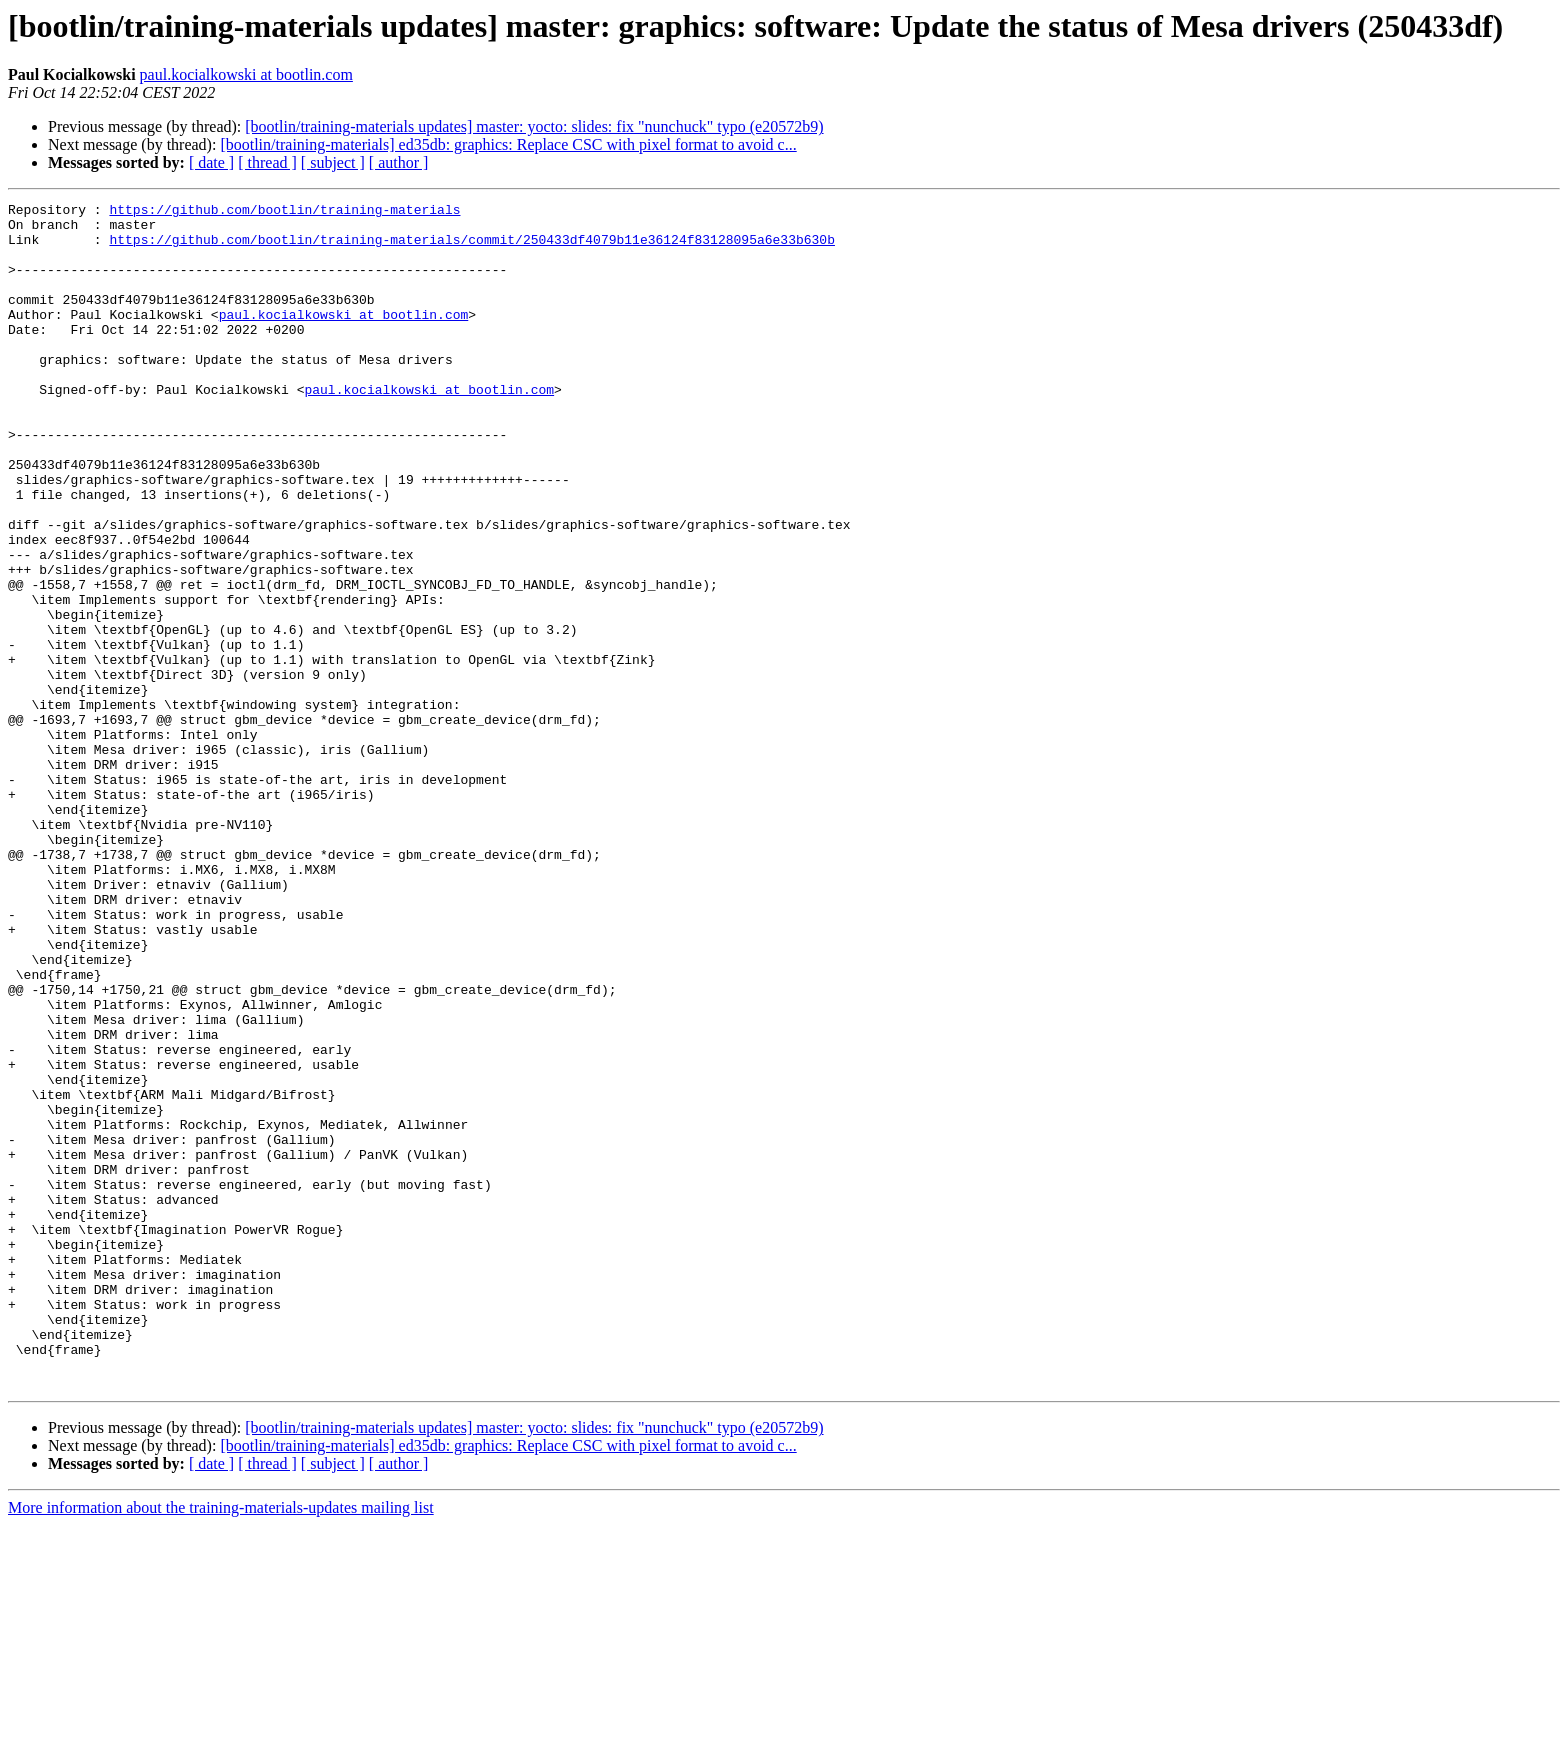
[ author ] (399, 162)
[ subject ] (333, 162)
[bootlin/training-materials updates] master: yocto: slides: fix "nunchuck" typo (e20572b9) (534, 126)
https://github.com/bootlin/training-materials (284, 212)
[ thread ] (267, 162)
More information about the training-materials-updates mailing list (221, 1744)
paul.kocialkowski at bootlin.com (246, 74)
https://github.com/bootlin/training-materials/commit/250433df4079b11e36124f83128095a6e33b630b (471, 248)
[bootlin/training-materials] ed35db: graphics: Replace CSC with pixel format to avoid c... (508, 144)
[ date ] (211, 162)
